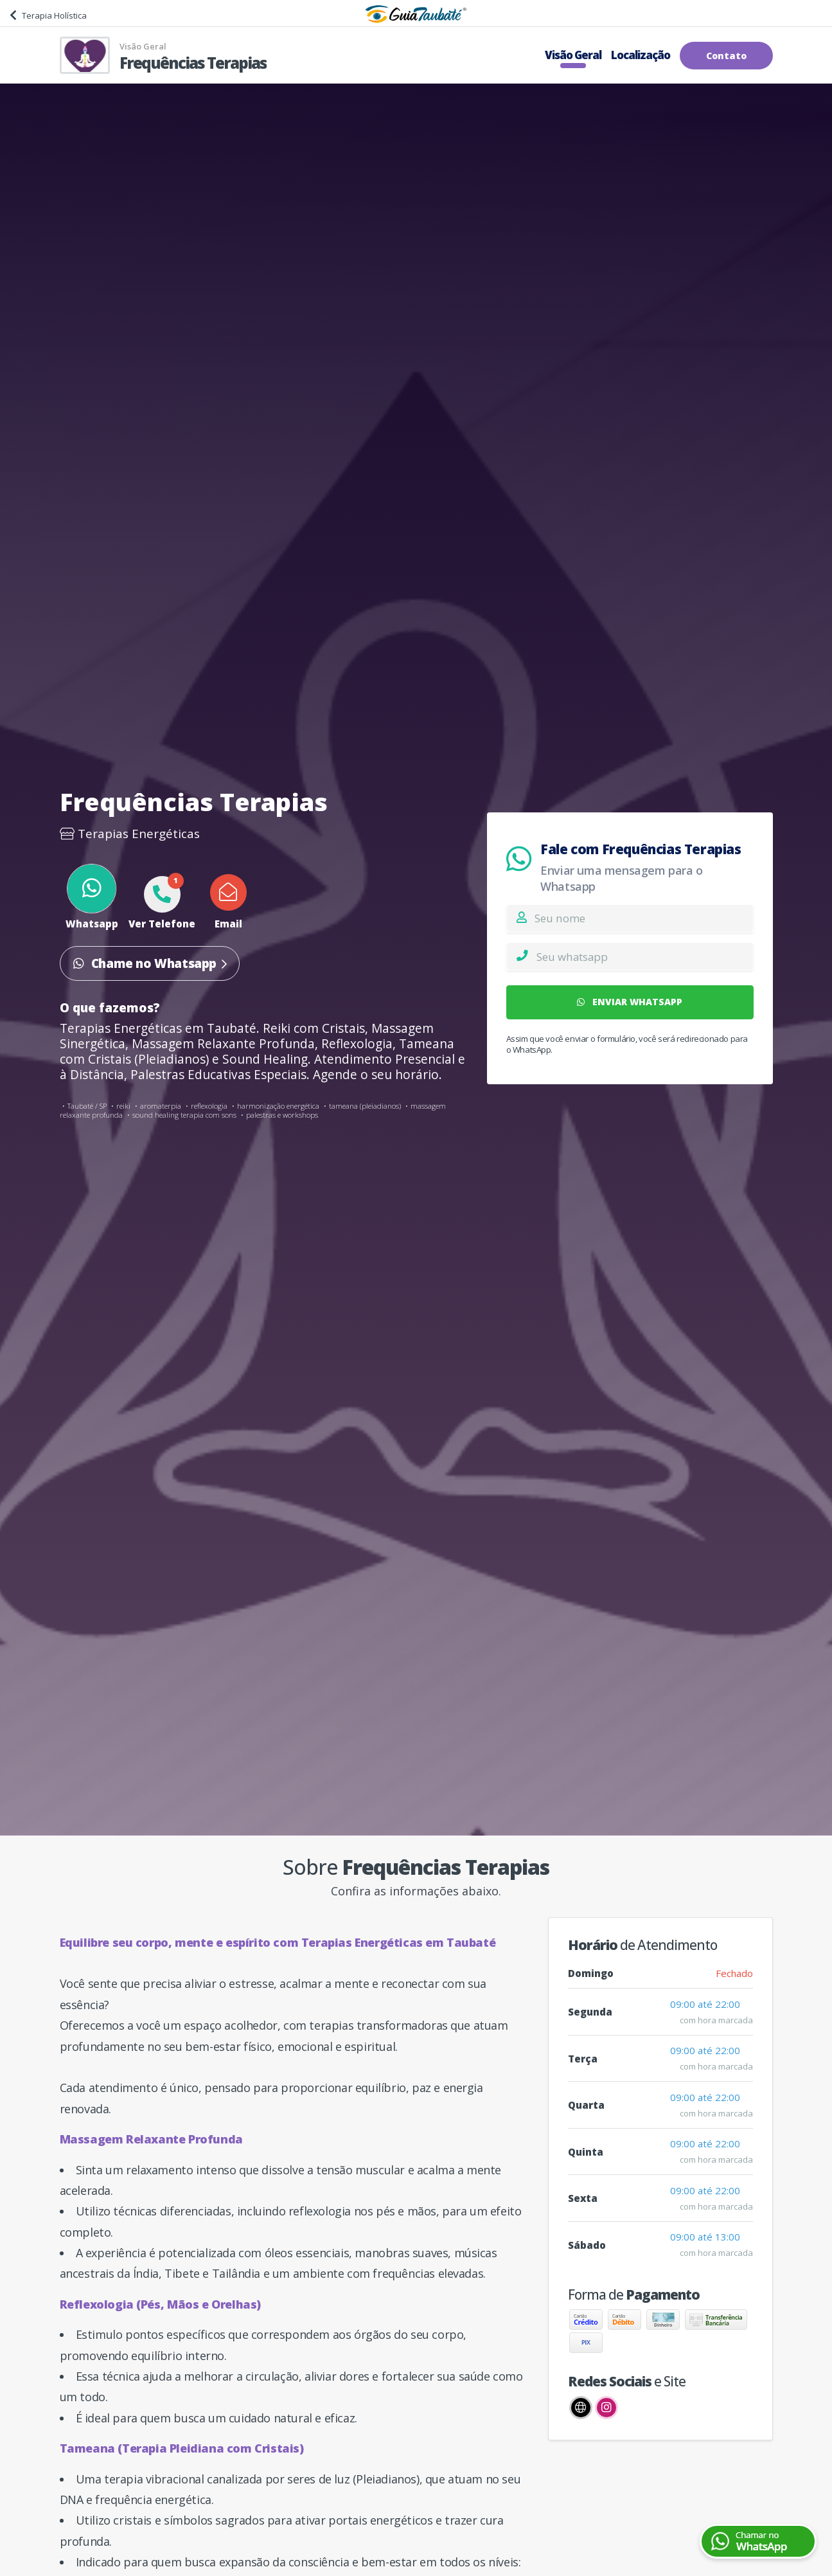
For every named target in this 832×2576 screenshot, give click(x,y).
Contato (726, 55)
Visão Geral (573, 55)
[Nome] (643, 918)
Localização (640, 55)
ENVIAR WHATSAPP (629, 1002)
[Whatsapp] (644, 956)
